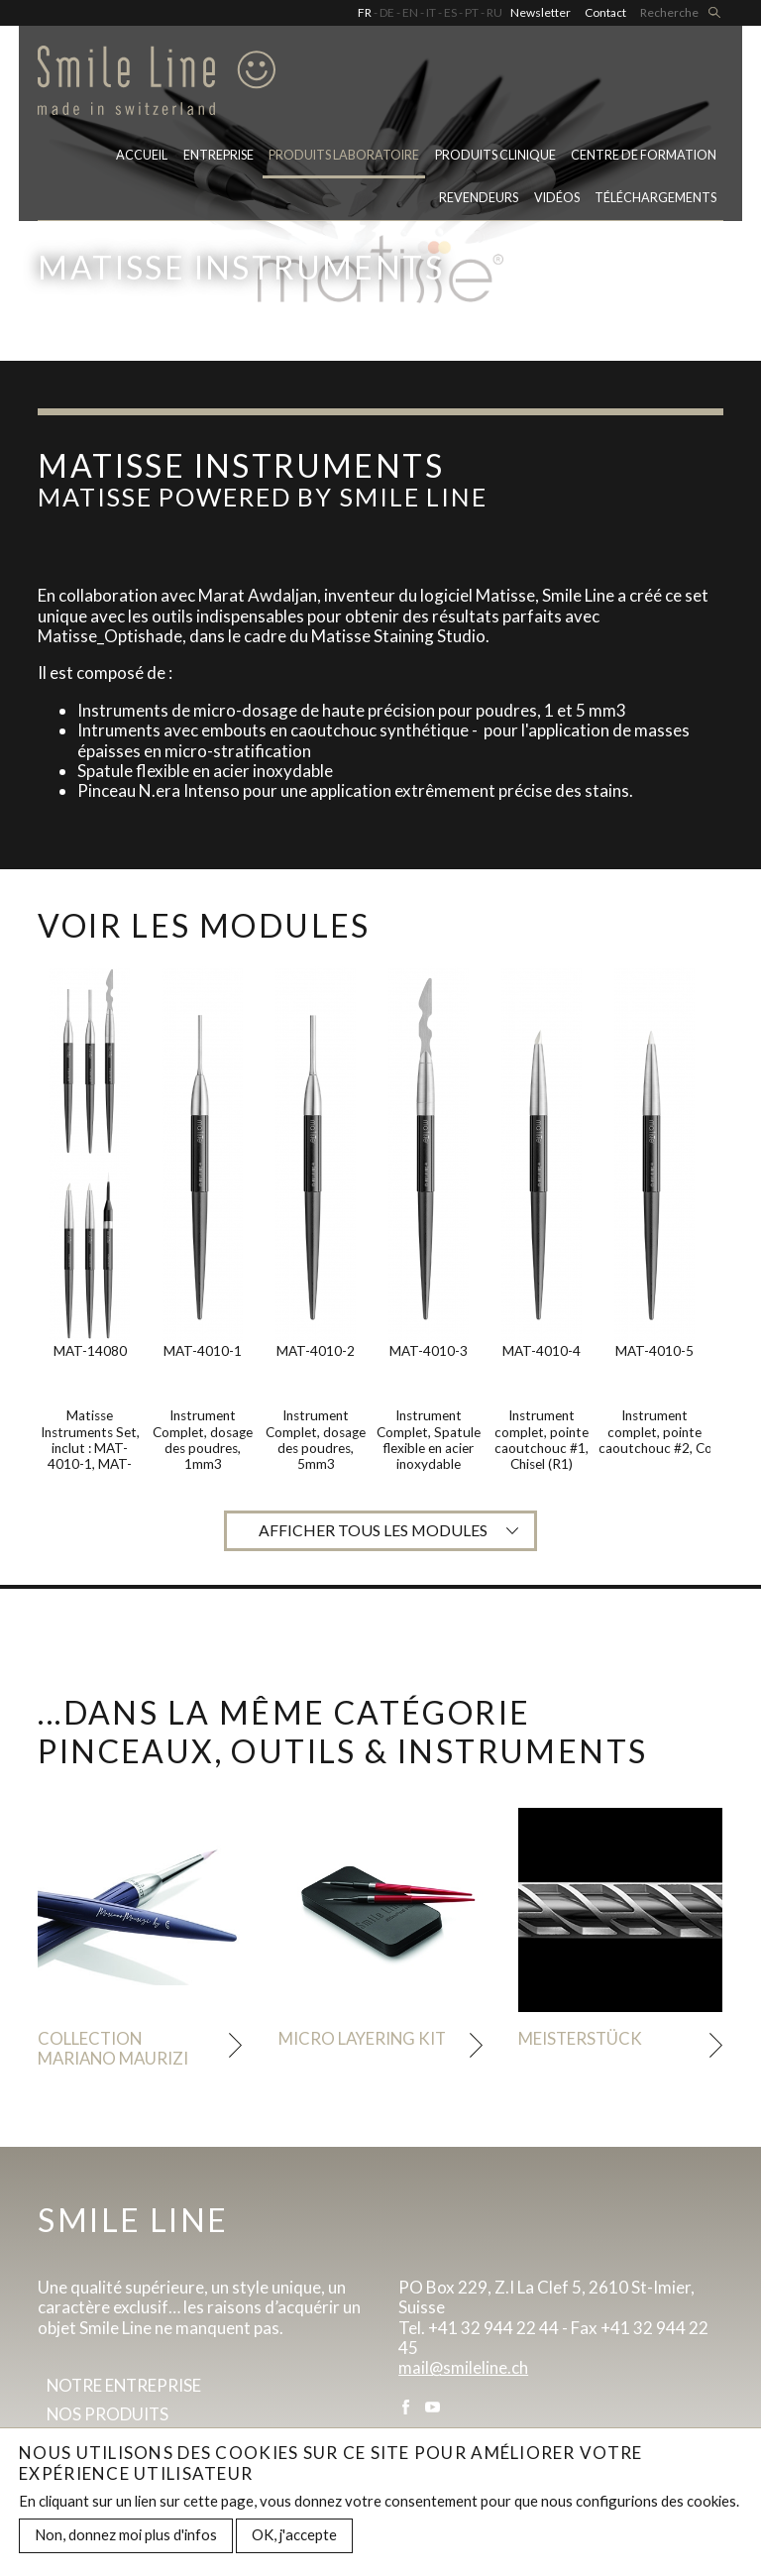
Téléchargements (655, 199)
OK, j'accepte (294, 2539)
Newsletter (540, 12)
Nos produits (108, 2415)
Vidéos (557, 199)
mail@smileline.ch (463, 2369)
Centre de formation (643, 157)
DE (387, 12)
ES (450, 12)
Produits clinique (495, 157)
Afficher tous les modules (373, 1530)
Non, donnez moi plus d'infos (126, 2539)
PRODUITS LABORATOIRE (344, 157)
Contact (605, 12)
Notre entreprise (126, 2386)
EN (410, 12)
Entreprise (218, 157)
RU (494, 12)
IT (431, 12)
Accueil (141, 157)
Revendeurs (478, 199)
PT (472, 12)
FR (365, 12)
